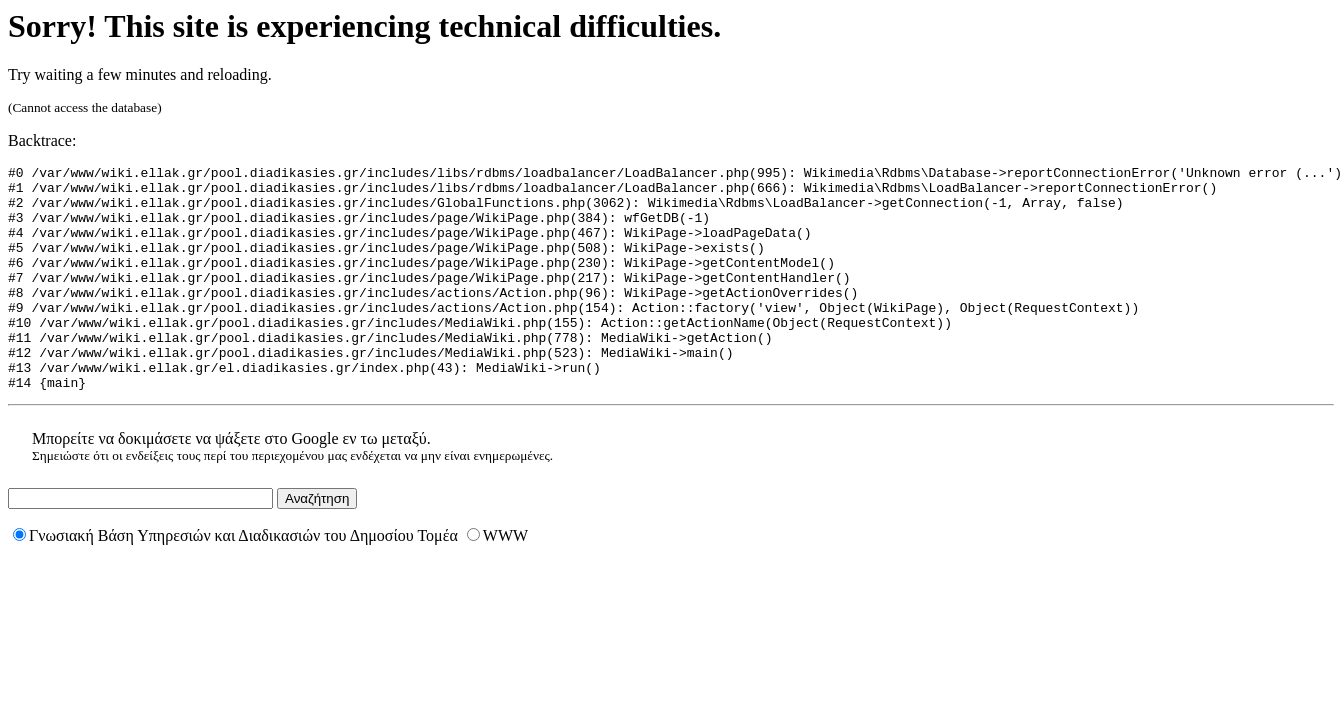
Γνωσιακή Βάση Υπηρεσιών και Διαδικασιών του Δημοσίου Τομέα (235, 580)
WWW (497, 580)
